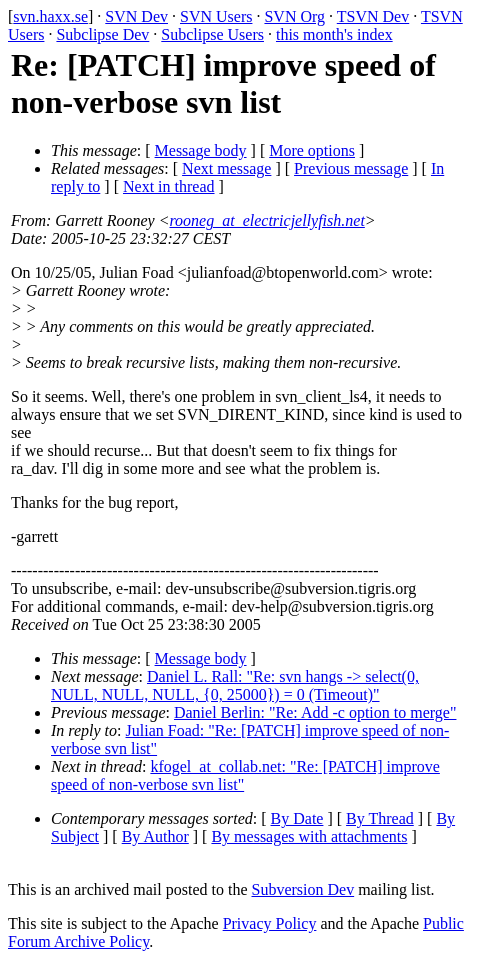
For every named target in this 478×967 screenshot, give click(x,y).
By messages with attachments (309, 836)
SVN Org (294, 16)
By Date (297, 818)
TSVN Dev (373, 16)
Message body (201, 150)
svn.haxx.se (50, 16)
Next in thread (169, 186)
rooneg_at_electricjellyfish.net (266, 220)
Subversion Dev (303, 889)
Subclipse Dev (102, 34)
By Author (155, 836)
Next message (226, 168)
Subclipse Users (212, 34)
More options (312, 150)
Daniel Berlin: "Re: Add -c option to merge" (315, 712)
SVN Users (216, 16)
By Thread (380, 818)
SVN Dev (136, 16)
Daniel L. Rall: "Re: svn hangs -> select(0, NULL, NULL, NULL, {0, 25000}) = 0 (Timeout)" (235, 685)
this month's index (334, 34)
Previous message (351, 168)
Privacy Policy (270, 923)
